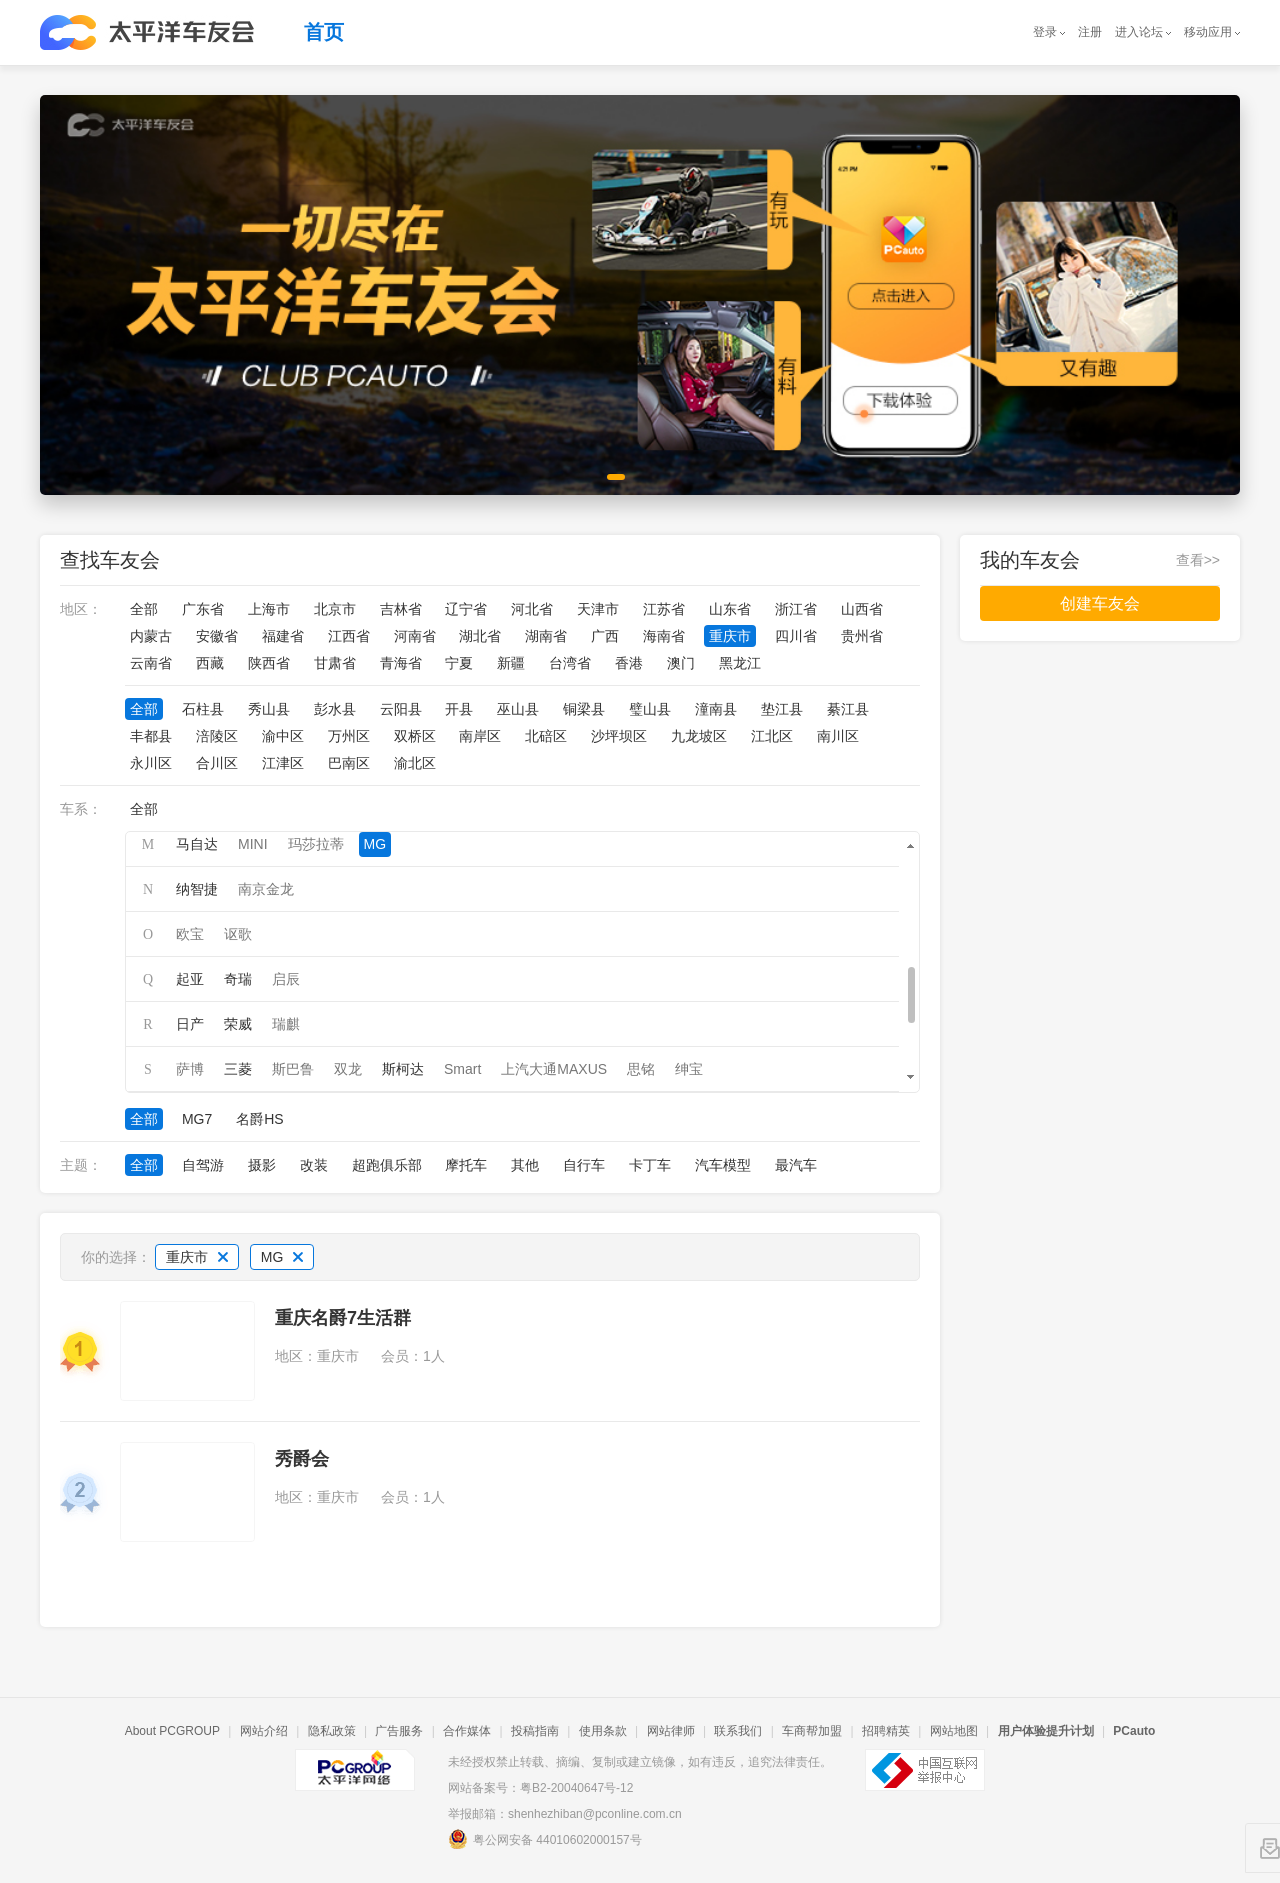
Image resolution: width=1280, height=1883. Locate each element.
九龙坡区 (699, 736)
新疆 (511, 663)
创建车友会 (1100, 603)
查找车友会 (110, 560)
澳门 (681, 663)
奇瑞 (238, 979)
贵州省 (862, 636)
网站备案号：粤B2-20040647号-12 (540, 1788)
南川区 (838, 736)
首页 (324, 32)
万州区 (349, 736)
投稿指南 (535, 1731)
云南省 (151, 663)
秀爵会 (302, 1459)
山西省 (862, 609)
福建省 (283, 636)
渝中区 (283, 736)
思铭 (641, 1069)
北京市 (335, 609)
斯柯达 (403, 1069)
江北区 (772, 736)
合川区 (217, 763)
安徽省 (217, 636)
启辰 (286, 979)
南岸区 (480, 736)
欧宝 (190, 934)
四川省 (796, 636)
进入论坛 (1139, 32)
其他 (525, 1165)
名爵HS (259, 1119)
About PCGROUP (172, 1731)
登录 (1045, 32)
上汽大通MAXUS (554, 1069)
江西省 (349, 636)
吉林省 (401, 609)
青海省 (401, 663)
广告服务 (399, 1731)
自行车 (584, 1165)
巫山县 (518, 709)
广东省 (203, 609)
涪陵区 (217, 736)
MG (375, 844)
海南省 (664, 636)
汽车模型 (723, 1165)
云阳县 (401, 709)
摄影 (262, 1165)
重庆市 (730, 636)
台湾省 (570, 663)
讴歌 (238, 934)
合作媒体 (467, 1731)
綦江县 (848, 709)
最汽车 (796, 1165)
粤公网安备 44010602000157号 (545, 1839)
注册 (1090, 32)
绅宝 (689, 1069)
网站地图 (954, 1731)
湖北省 (480, 636)
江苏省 (664, 609)
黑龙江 (740, 663)
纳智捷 (197, 889)
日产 (190, 1024)
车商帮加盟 (812, 1731)
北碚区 (546, 736)
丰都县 (151, 736)
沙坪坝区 (619, 736)
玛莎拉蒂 (316, 844)
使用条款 (603, 1731)
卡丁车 (650, 1165)
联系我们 (738, 1731)
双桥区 (415, 736)
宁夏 (459, 663)
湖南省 (546, 636)
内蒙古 (151, 636)
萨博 (190, 1069)
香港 (629, 663)
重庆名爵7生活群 (343, 1318)
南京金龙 (266, 889)
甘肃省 (335, 663)
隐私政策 (332, 1731)
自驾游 (203, 1165)
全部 (144, 609)
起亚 (190, 979)
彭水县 (335, 709)
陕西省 (269, 663)
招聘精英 (886, 1731)
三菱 (238, 1069)
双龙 (348, 1069)
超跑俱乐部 (387, 1165)
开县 (459, 709)
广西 (605, 636)
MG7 (197, 1119)
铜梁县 (584, 709)
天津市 (598, 609)
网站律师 (671, 1731)
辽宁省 (466, 609)
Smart (462, 1069)
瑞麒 (286, 1024)
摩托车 (466, 1165)
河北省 (532, 609)
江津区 (283, 763)
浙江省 (796, 609)
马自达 (197, 844)
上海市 (269, 609)
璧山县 (650, 709)
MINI (253, 844)
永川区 (151, 763)
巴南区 (349, 763)
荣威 (238, 1024)
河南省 (415, 636)
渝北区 (415, 763)
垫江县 (782, 709)
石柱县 (203, 709)
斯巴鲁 (293, 1069)
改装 (314, 1165)
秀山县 (269, 709)
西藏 (210, 663)
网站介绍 (264, 1731)
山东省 (730, 609)
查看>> (1198, 560)
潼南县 (716, 709)
